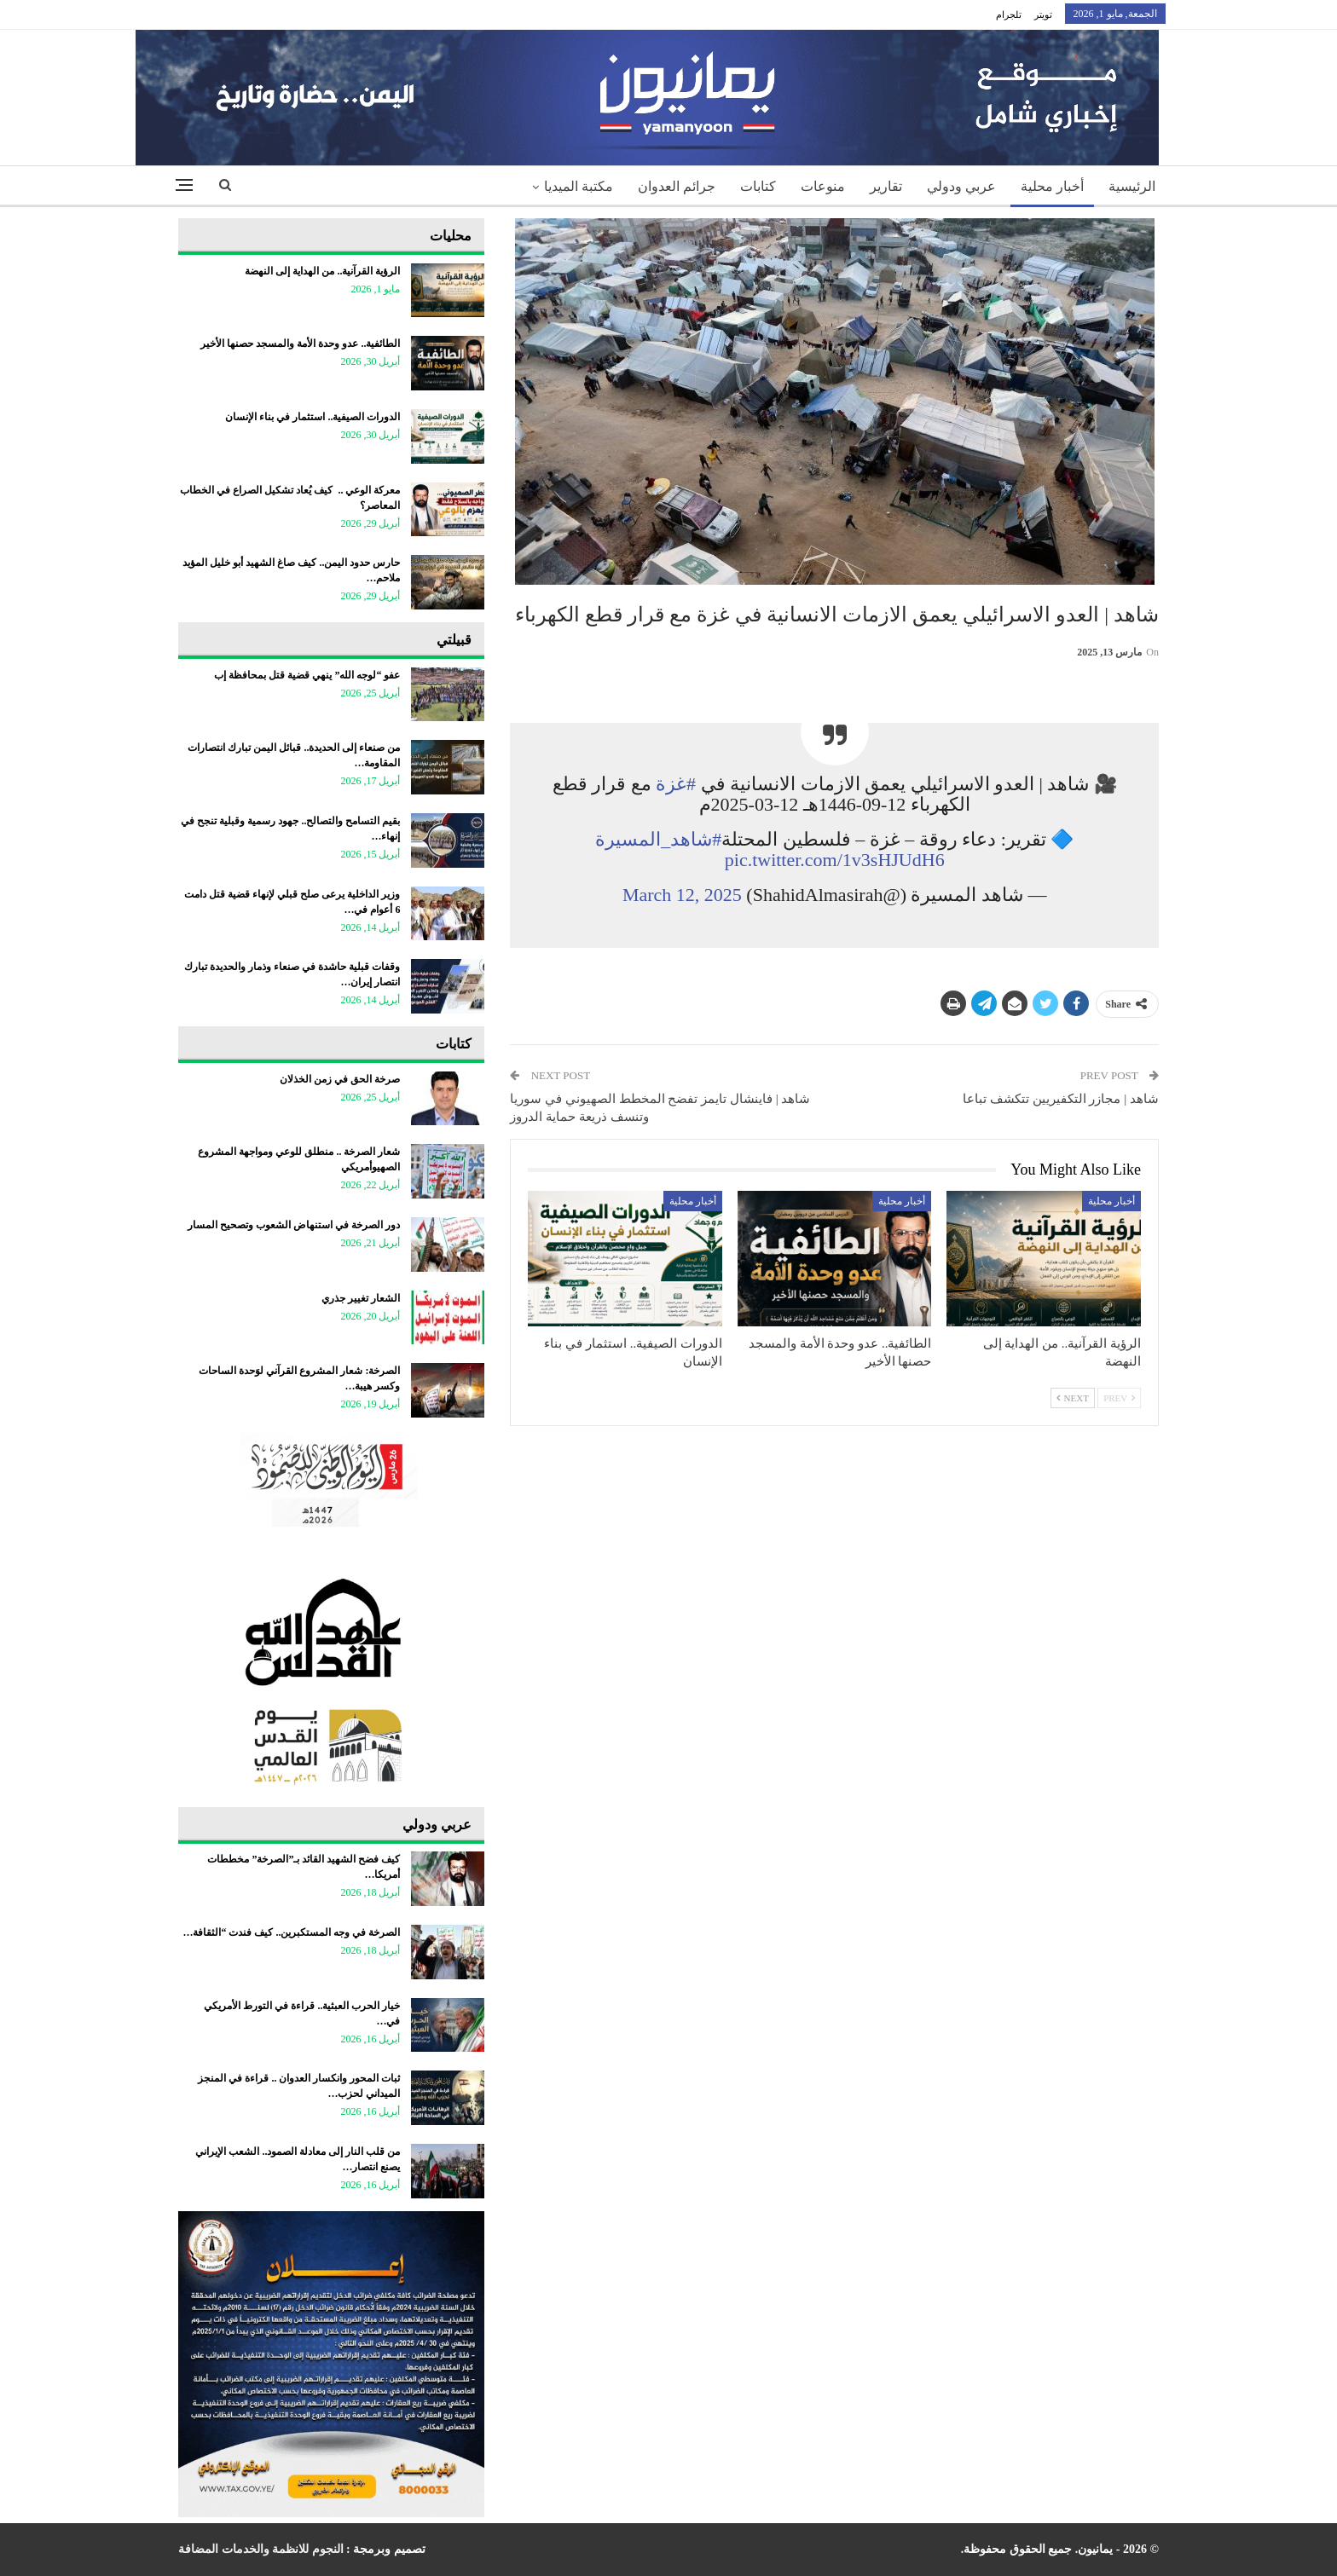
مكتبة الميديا (578, 186)
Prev (1119, 1398)
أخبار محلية (1052, 186)
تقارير (886, 186)
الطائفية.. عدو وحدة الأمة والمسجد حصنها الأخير (300, 343)
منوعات (823, 186)
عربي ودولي (961, 186)
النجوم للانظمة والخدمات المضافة (261, 2549)
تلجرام (1009, 14)
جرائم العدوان (676, 186)
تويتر (1043, 14)
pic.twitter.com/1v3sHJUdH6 (835, 859)
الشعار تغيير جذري (360, 1298)
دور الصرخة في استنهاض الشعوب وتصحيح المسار (294, 1225)
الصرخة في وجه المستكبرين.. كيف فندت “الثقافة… (291, 1932)
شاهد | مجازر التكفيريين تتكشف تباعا (1061, 1099)
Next (1072, 1398)
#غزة (676, 783)
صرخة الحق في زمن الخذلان (340, 1079)
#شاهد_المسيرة (658, 839)
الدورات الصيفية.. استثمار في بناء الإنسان (312, 417)
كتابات (758, 186)
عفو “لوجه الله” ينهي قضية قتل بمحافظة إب (307, 675)
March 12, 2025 (682, 894)
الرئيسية (1131, 186)
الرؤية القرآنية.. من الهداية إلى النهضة (322, 271)
